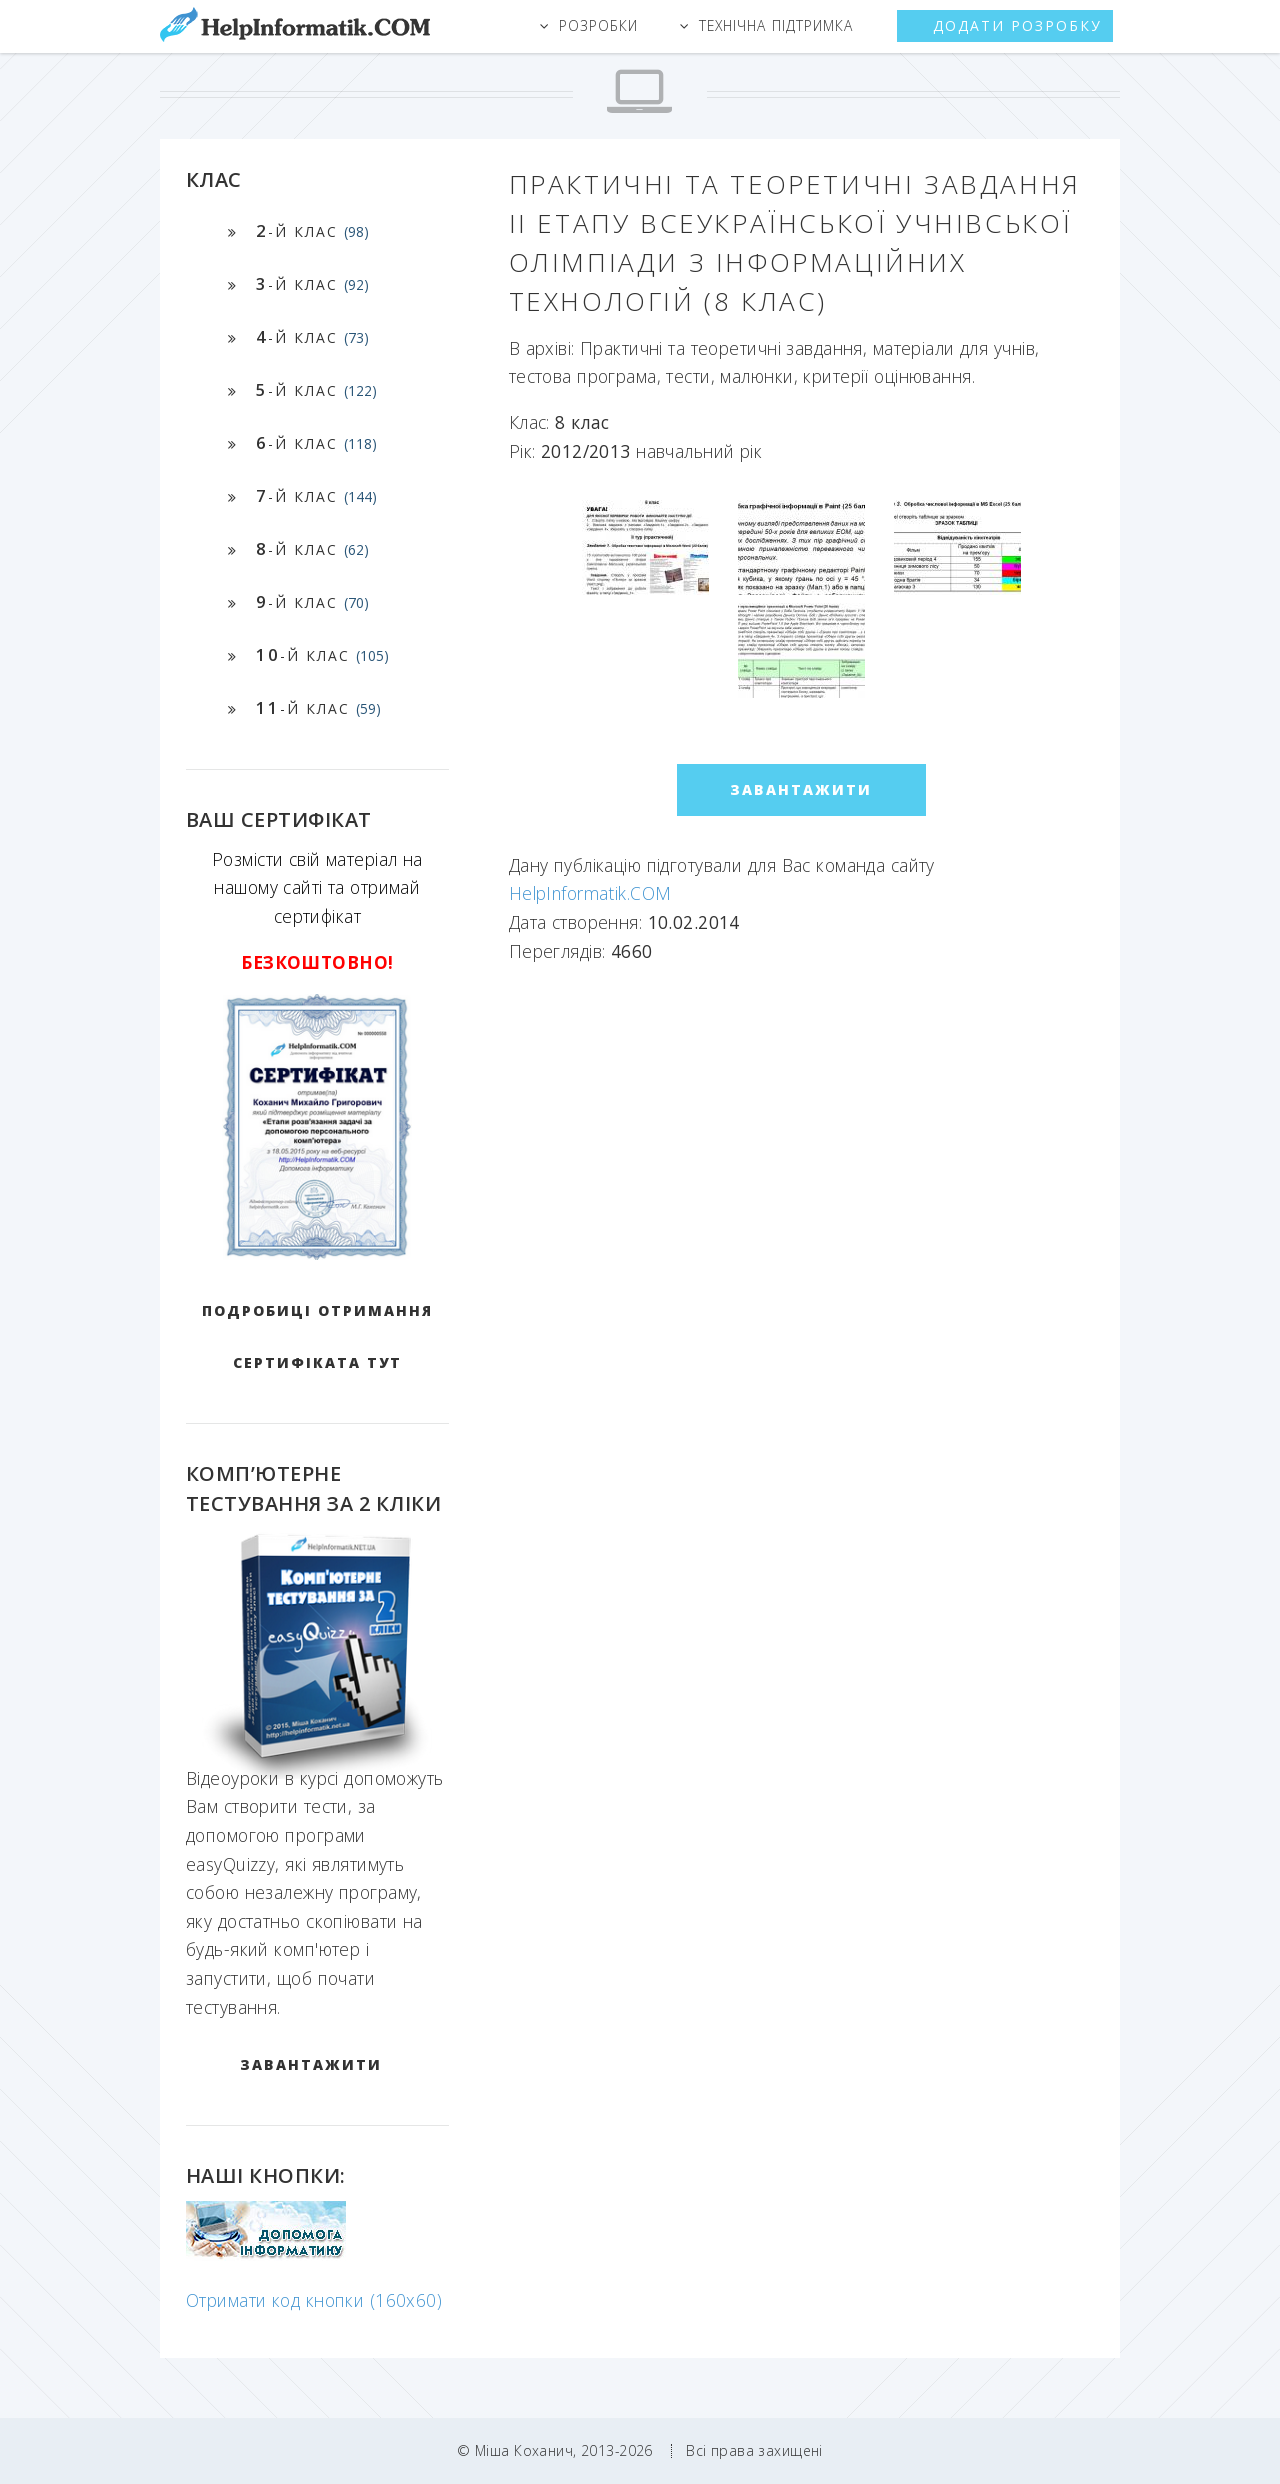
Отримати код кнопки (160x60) (314, 2300)
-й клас (312, 230)
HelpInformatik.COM (590, 893)
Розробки (598, 25)
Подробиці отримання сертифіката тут (317, 1336)
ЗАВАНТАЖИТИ (311, 2064)
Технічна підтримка (776, 25)
